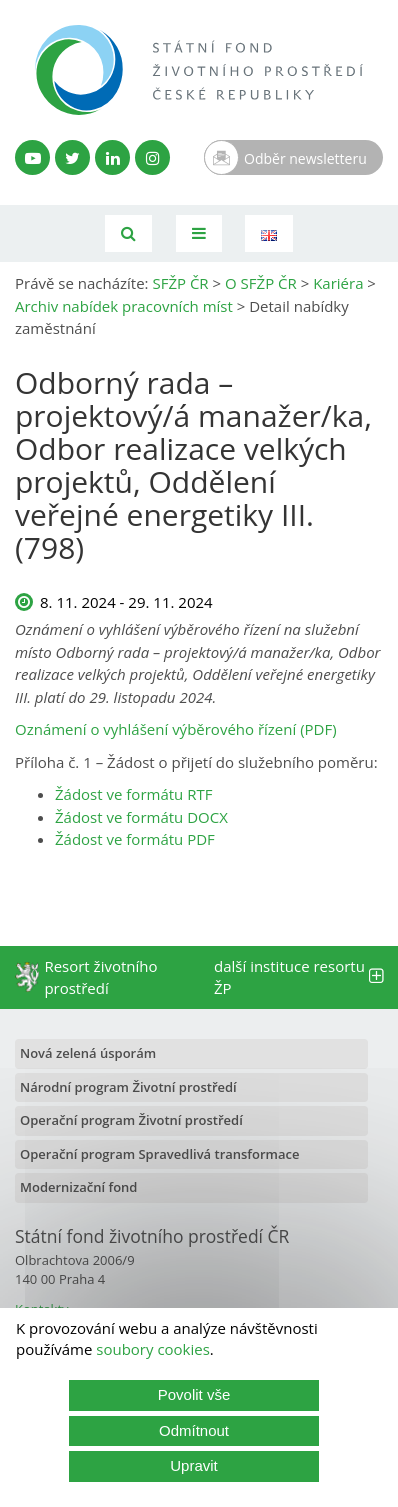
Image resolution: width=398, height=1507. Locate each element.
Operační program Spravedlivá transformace (160, 1154)
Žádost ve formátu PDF (135, 839)
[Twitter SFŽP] (72, 157)
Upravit (194, 1465)
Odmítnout (194, 1430)
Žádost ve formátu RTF (133, 794)
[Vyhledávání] (128, 233)
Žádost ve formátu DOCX (141, 817)
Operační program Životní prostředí (131, 1120)
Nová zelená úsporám (88, 1053)
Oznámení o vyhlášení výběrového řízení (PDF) (176, 729)
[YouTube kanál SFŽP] (32, 157)
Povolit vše (194, 1394)
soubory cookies (153, 1349)
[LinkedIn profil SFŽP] (112, 157)
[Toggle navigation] (199, 233)
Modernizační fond (78, 1187)
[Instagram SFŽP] (152, 157)
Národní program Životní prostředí (128, 1087)
